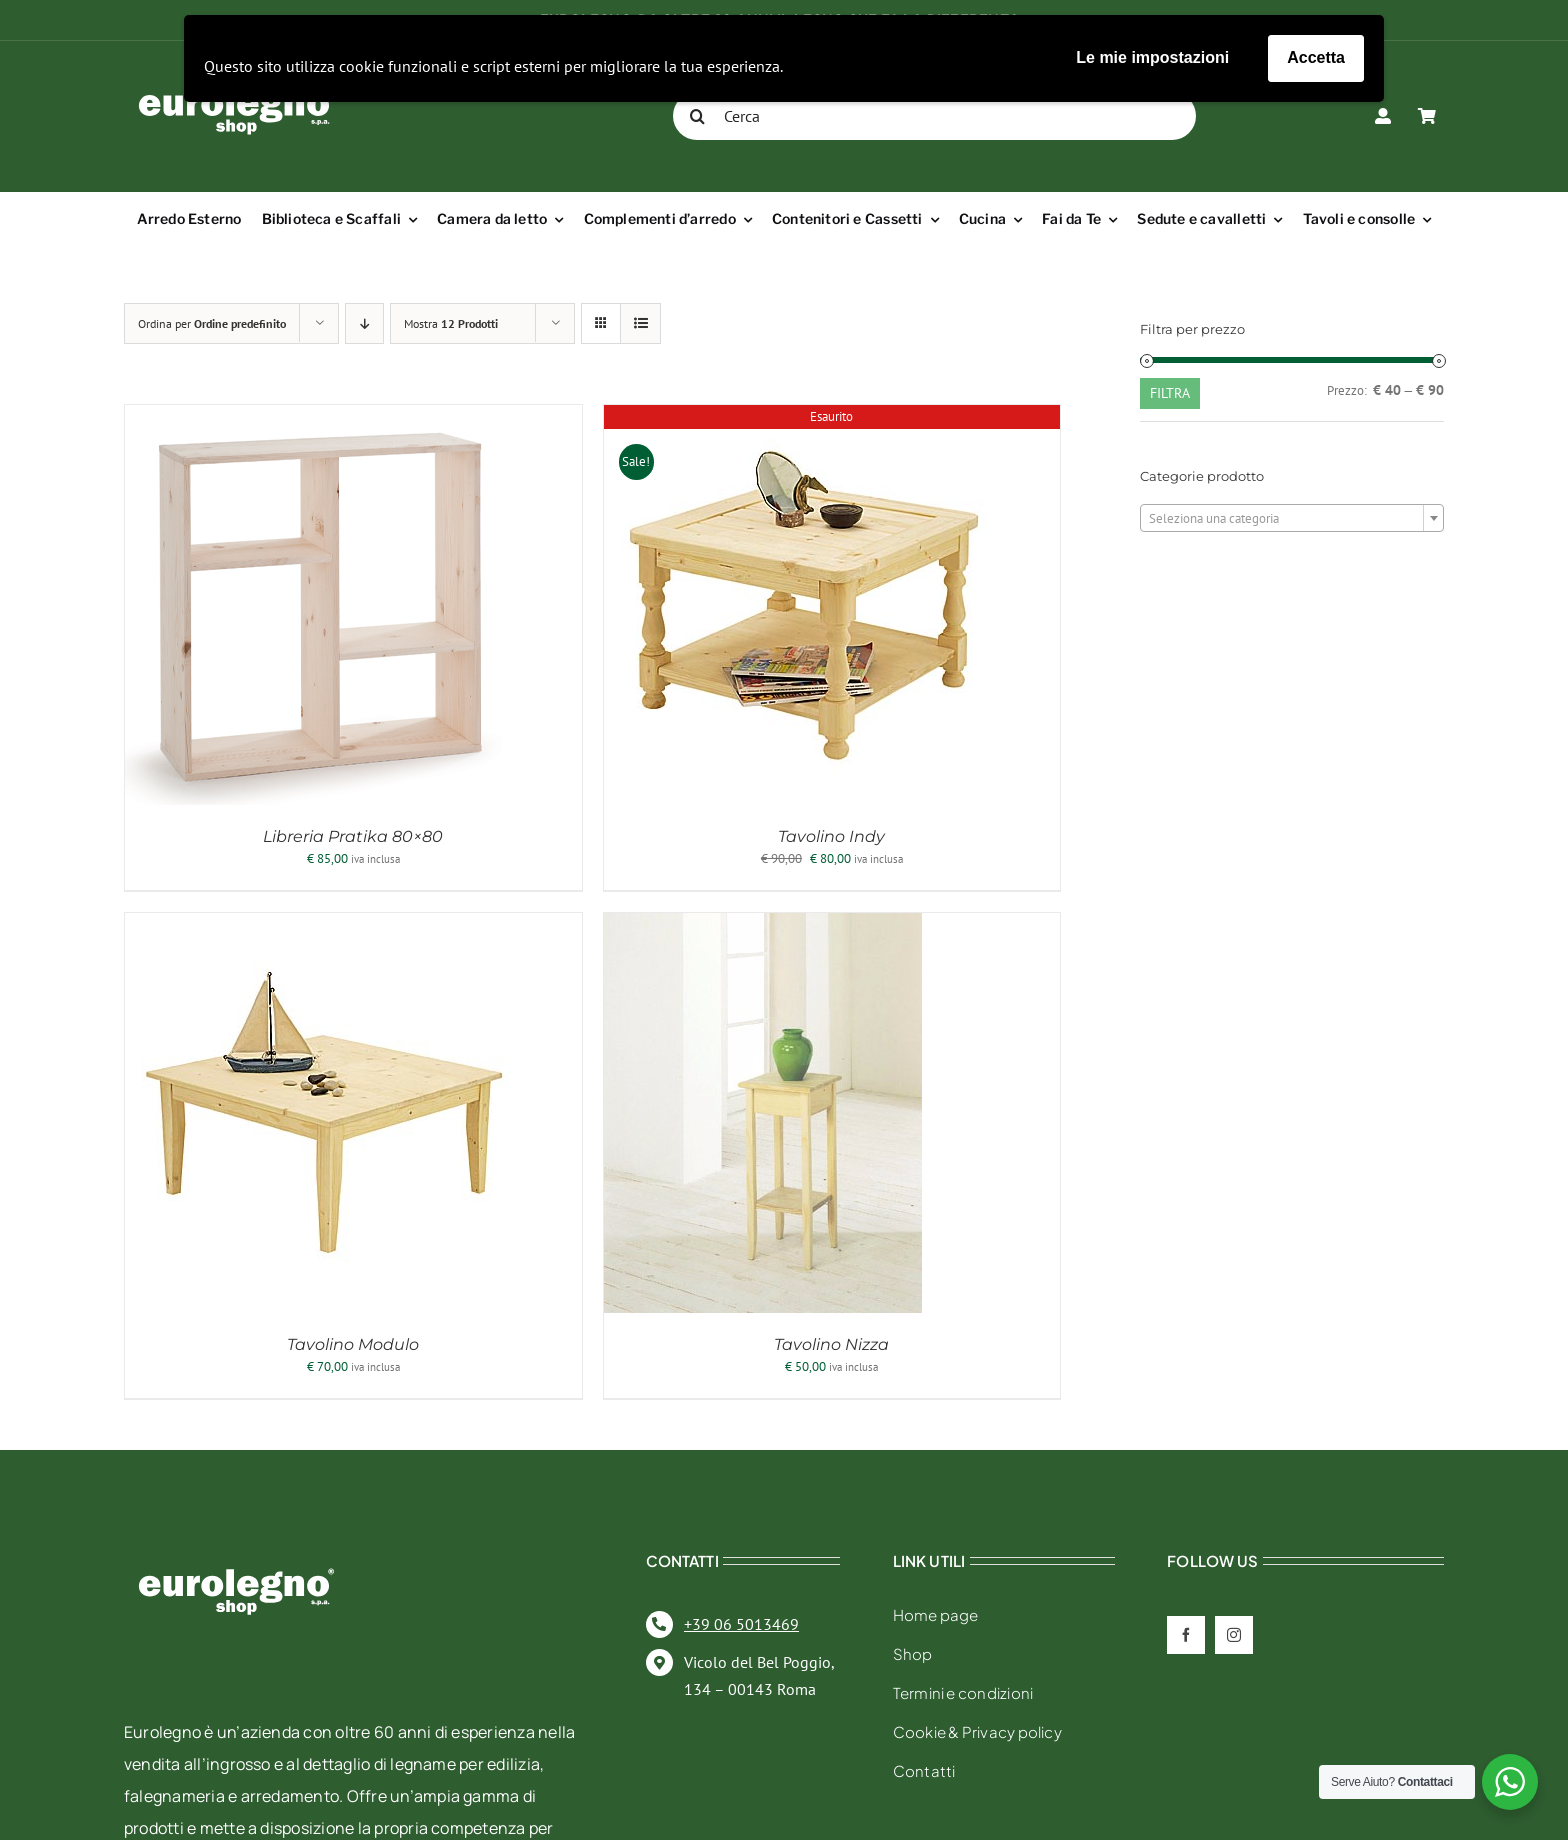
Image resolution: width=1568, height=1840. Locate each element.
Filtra (1170, 393)
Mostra (451, 323)
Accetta (1316, 57)
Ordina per (212, 323)
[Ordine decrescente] (364, 323)
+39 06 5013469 (741, 1624)
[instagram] (1234, 1635)
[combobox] (1292, 518)
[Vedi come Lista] (640, 323)
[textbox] (1292, 519)
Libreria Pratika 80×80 (353, 836)
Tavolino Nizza (831, 1344)
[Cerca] (934, 116)
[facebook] (1186, 1635)
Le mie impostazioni (1152, 57)
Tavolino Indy (831, 836)
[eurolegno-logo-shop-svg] (236, 1536)
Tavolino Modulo (353, 1344)
